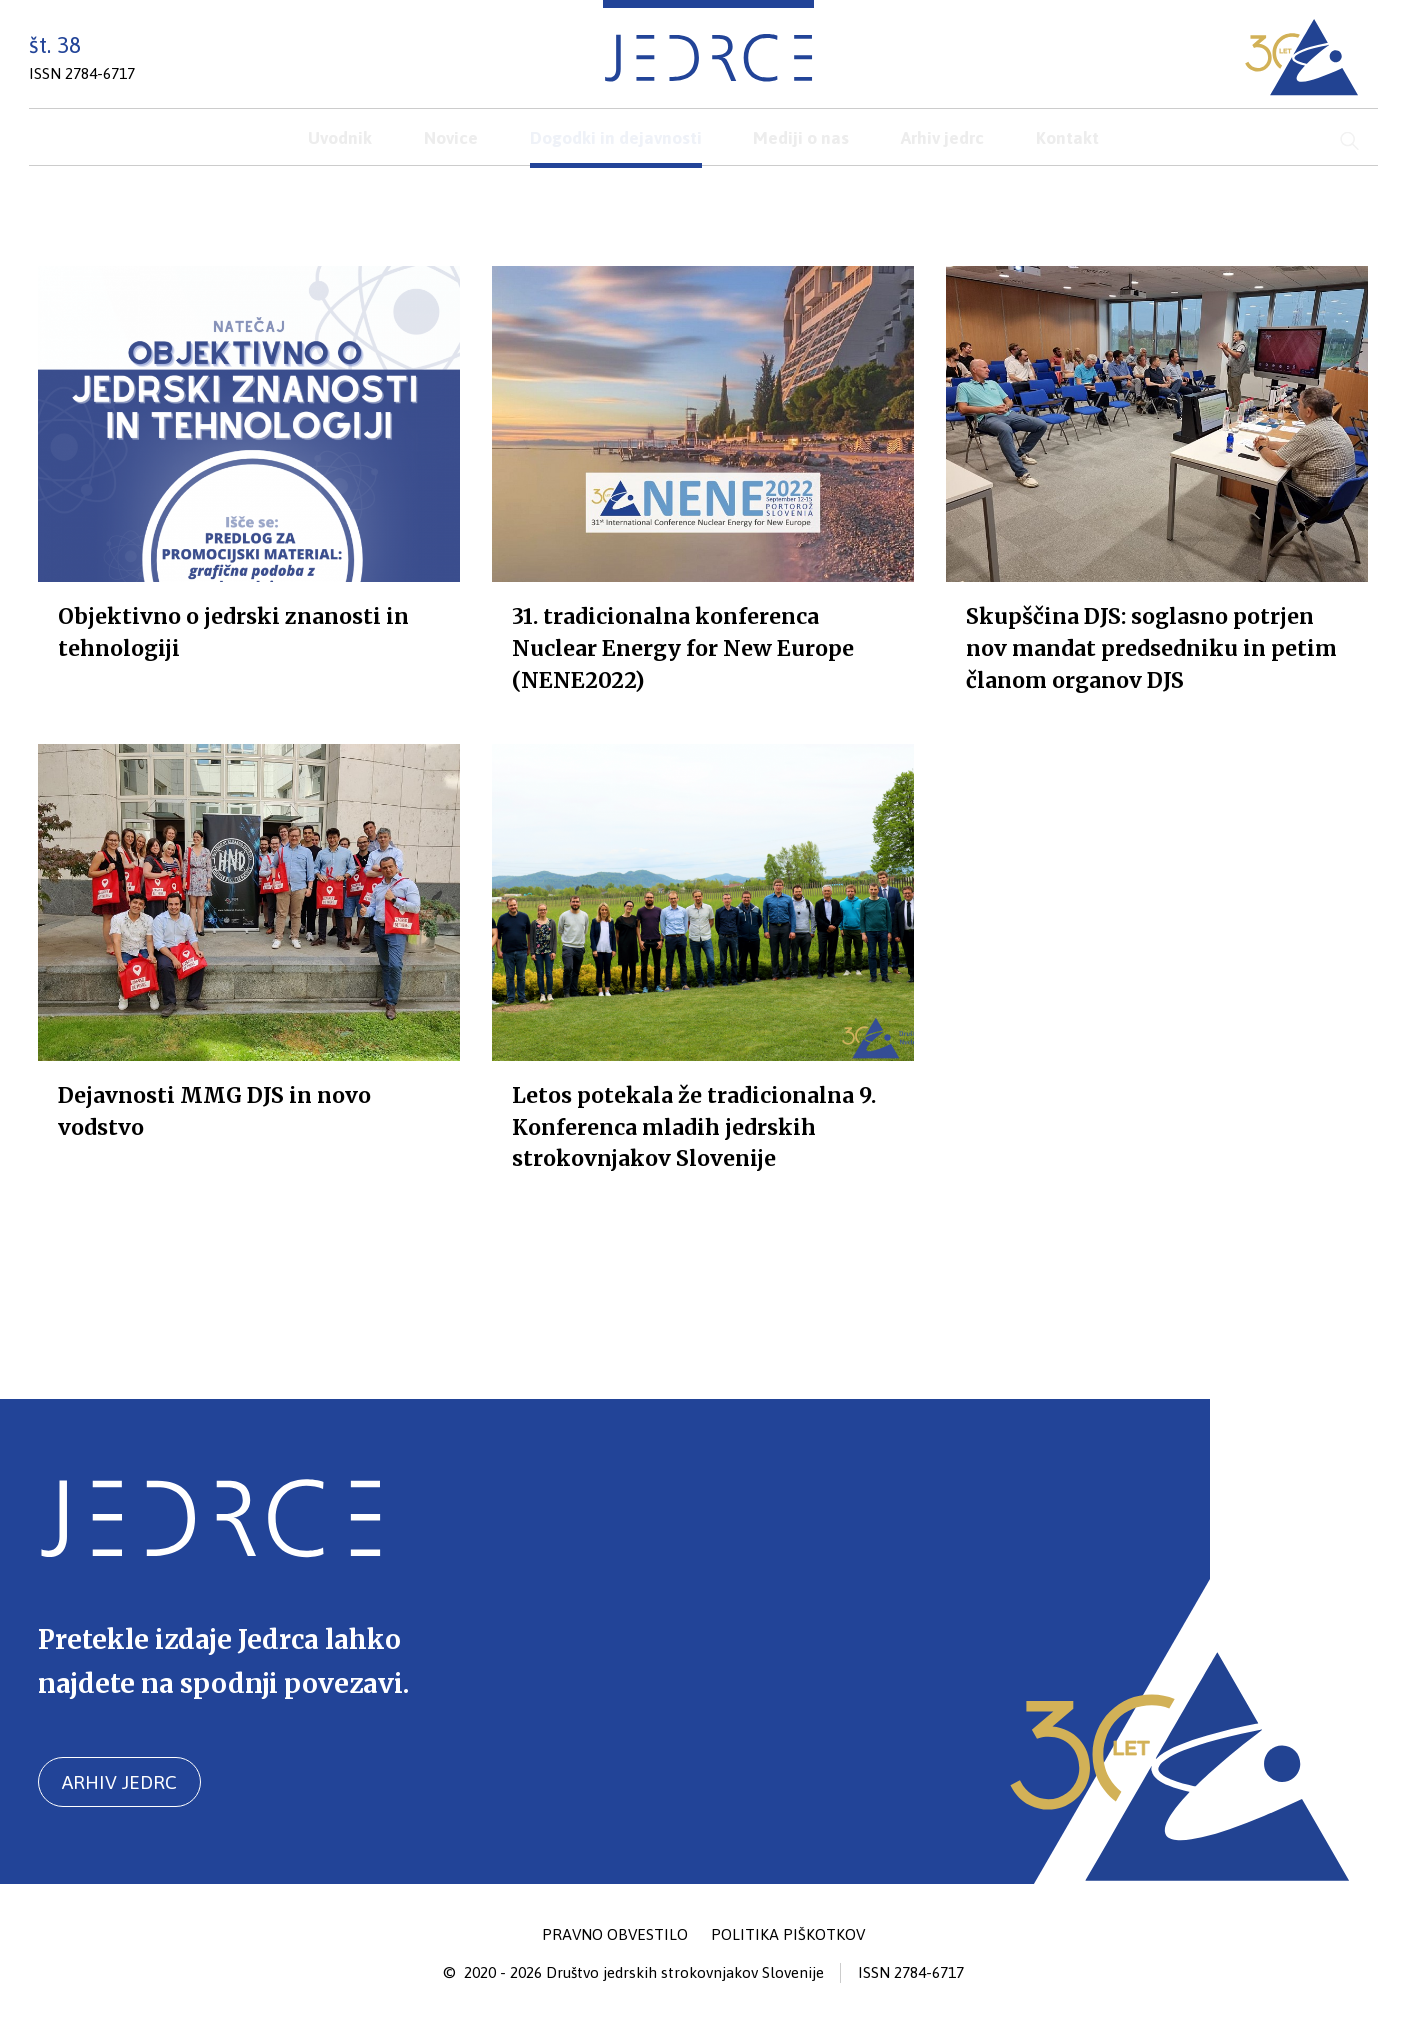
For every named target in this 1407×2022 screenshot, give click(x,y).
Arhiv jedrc (119, 1782)
